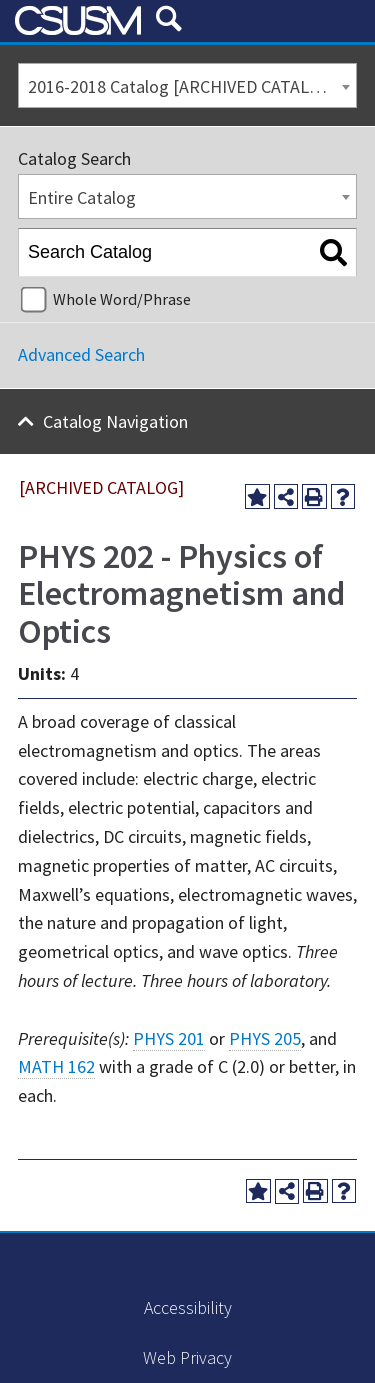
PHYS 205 (265, 1038)
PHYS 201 (169, 1038)
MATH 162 (56, 1066)
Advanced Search (81, 354)
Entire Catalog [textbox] (82, 197)
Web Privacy (187, 1357)
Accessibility (188, 1307)
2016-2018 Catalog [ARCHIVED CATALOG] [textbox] (183, 86)
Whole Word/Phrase (122, 299)
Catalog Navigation (115, 421)
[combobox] (187, 85)
